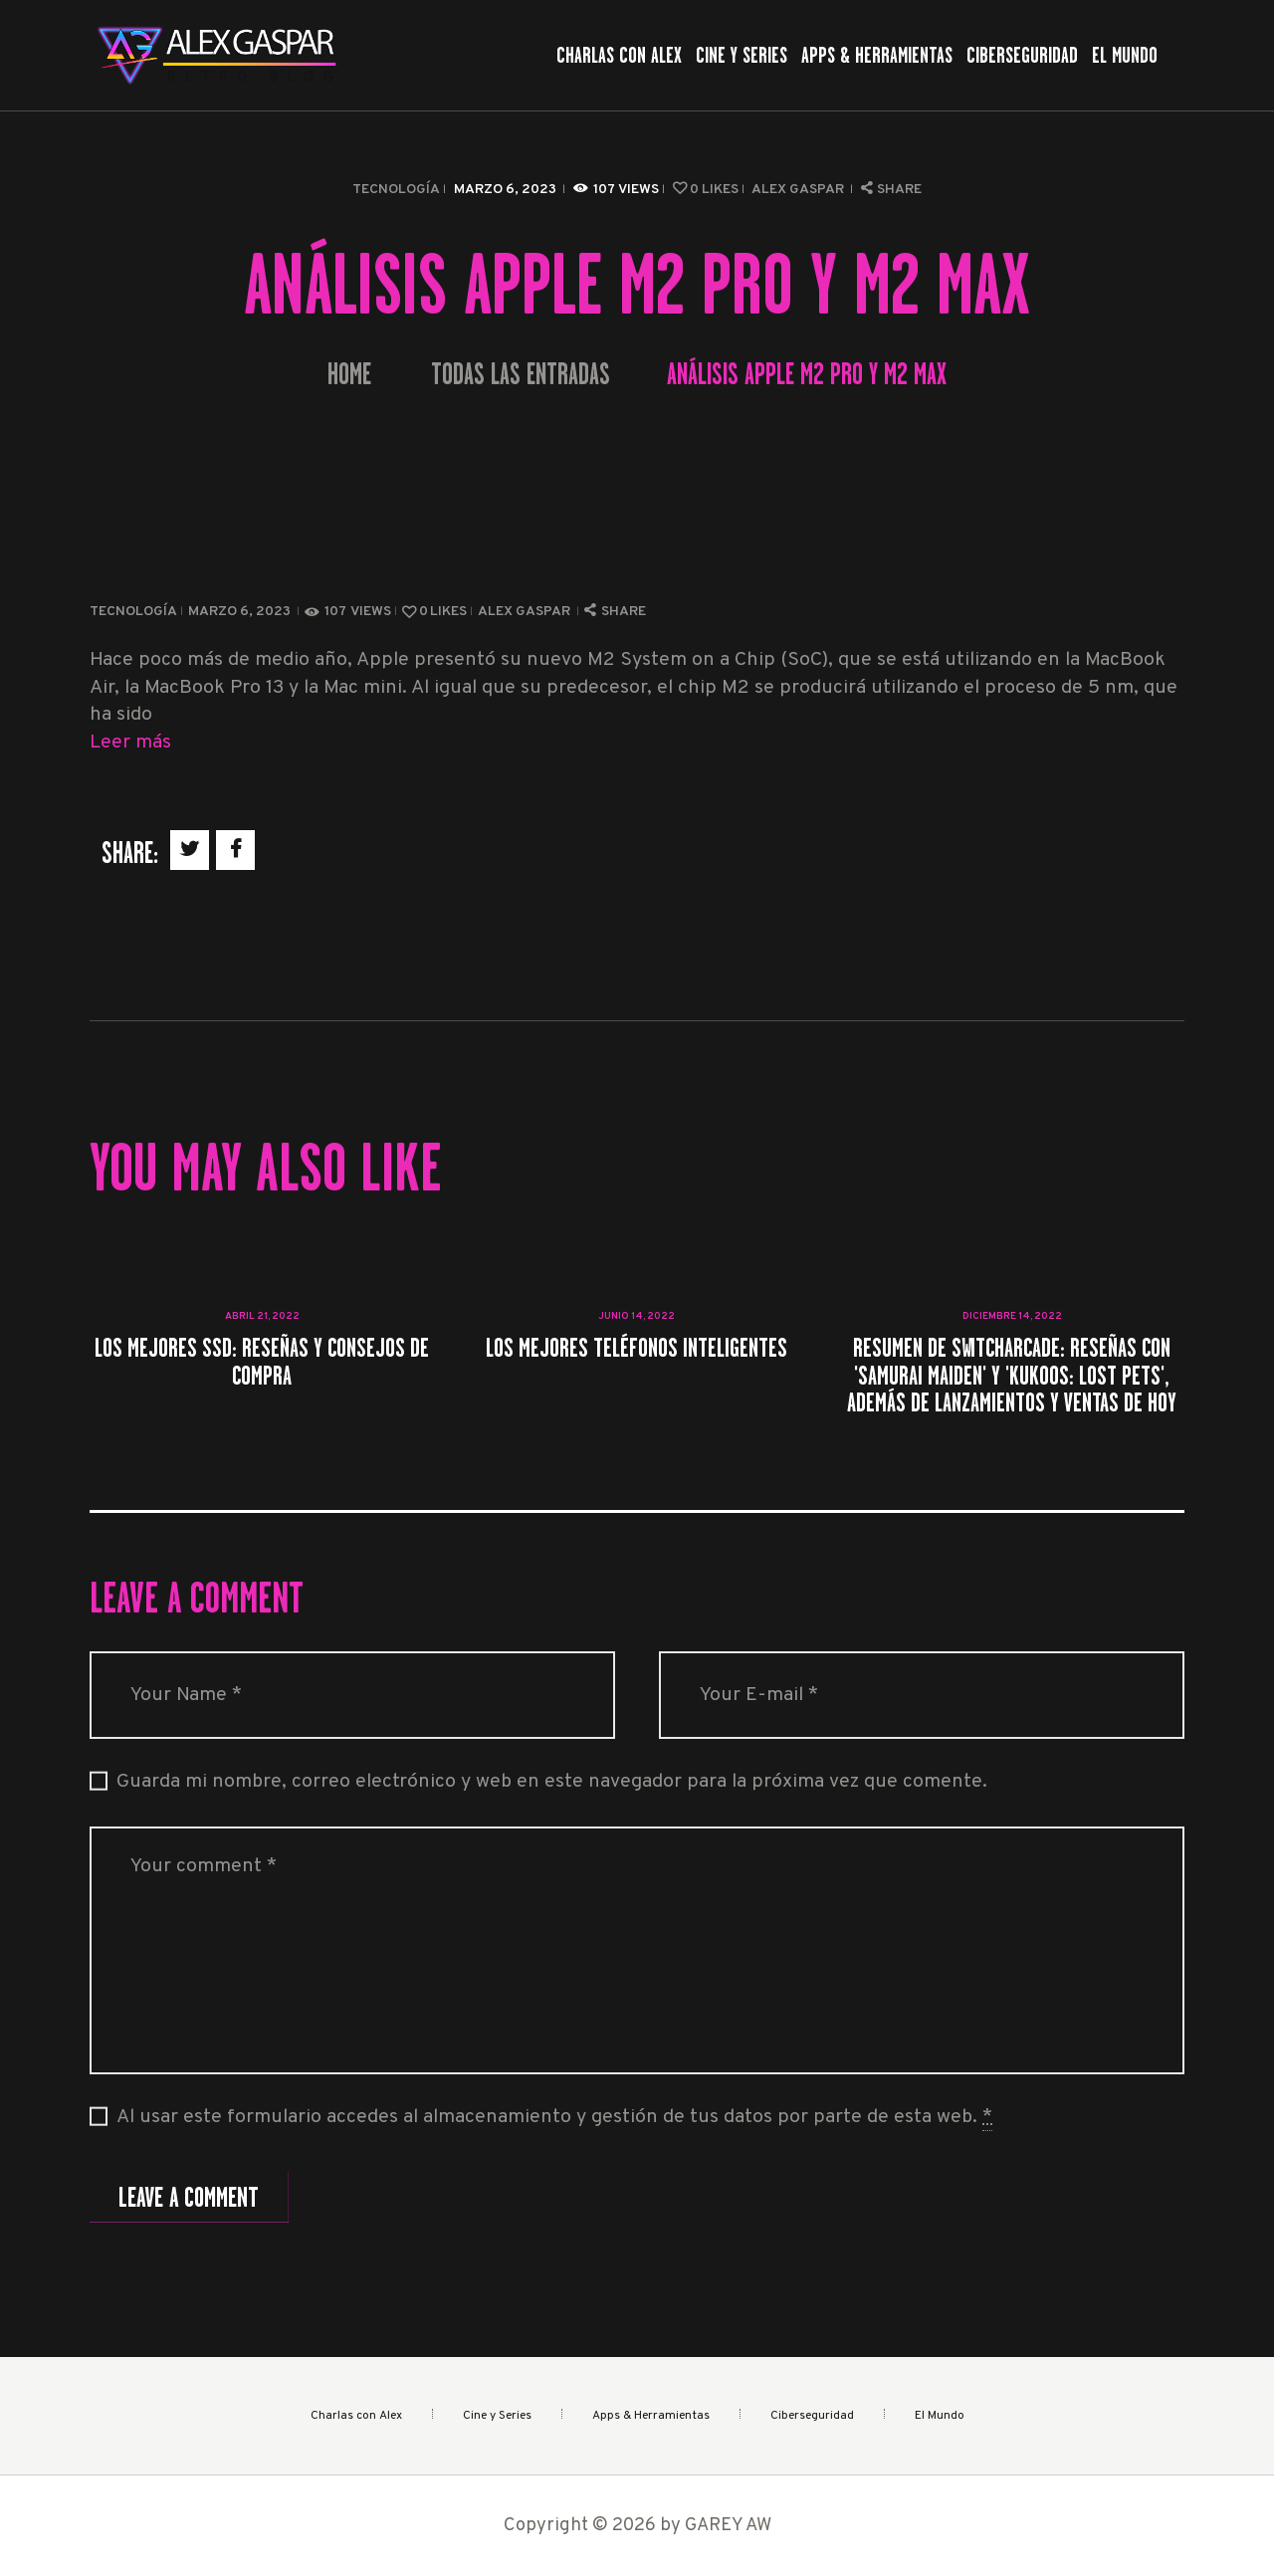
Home (349, 374)
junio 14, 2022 (636, 1316)
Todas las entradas (520, 374)
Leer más (130, 743)
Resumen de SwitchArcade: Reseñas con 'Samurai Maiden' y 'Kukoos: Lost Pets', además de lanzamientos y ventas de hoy (1011, 1374)
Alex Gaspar (799, 189)
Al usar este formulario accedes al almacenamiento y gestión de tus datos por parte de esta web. (554, 2118)
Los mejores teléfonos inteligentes (636, 1347)
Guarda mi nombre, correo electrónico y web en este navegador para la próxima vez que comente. (551, 1782)
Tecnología (396, 189)
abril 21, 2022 (262, 1316)
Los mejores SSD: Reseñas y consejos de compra (262, 1361)
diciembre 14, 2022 (1012, 1316)
